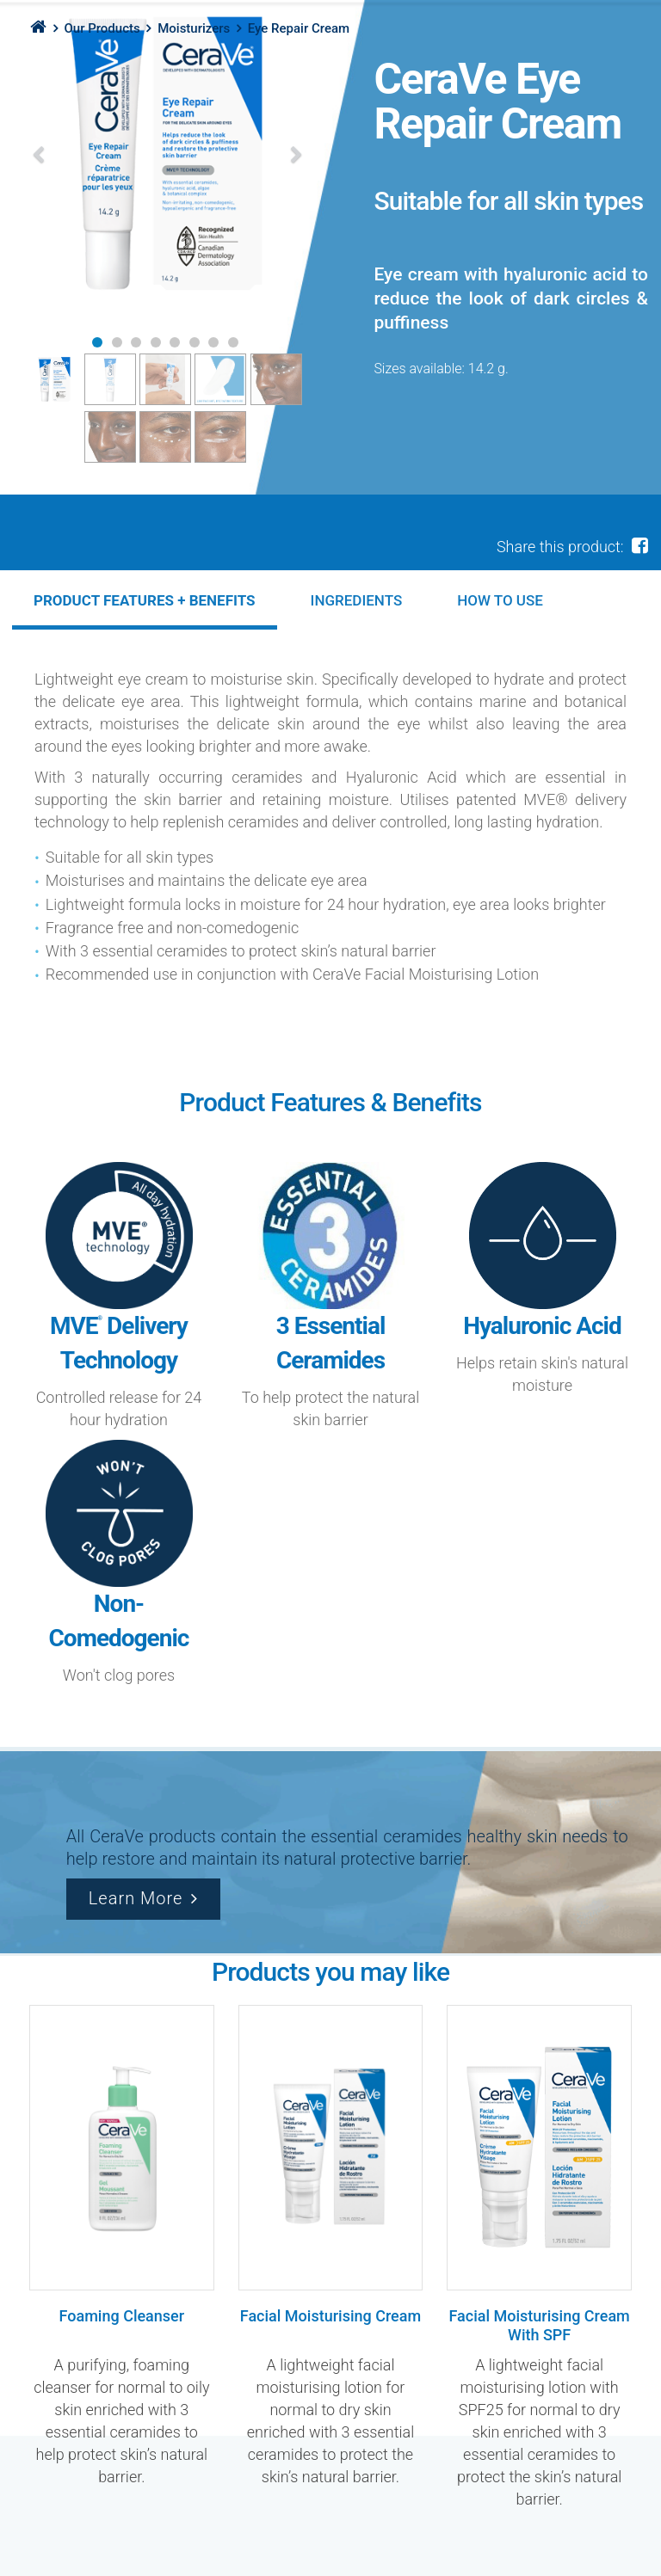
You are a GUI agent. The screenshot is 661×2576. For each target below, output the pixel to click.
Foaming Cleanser (122, 2316)
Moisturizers (194, 28)
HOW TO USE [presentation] (500, 600)
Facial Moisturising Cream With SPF (538, 2325)
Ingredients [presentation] (357, 600)
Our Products (101, 28)
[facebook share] (640, 545)
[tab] (144, 600)
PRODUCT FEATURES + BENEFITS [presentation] (145, 600)
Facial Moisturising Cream (330, 2316)
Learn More (136, 1898)
